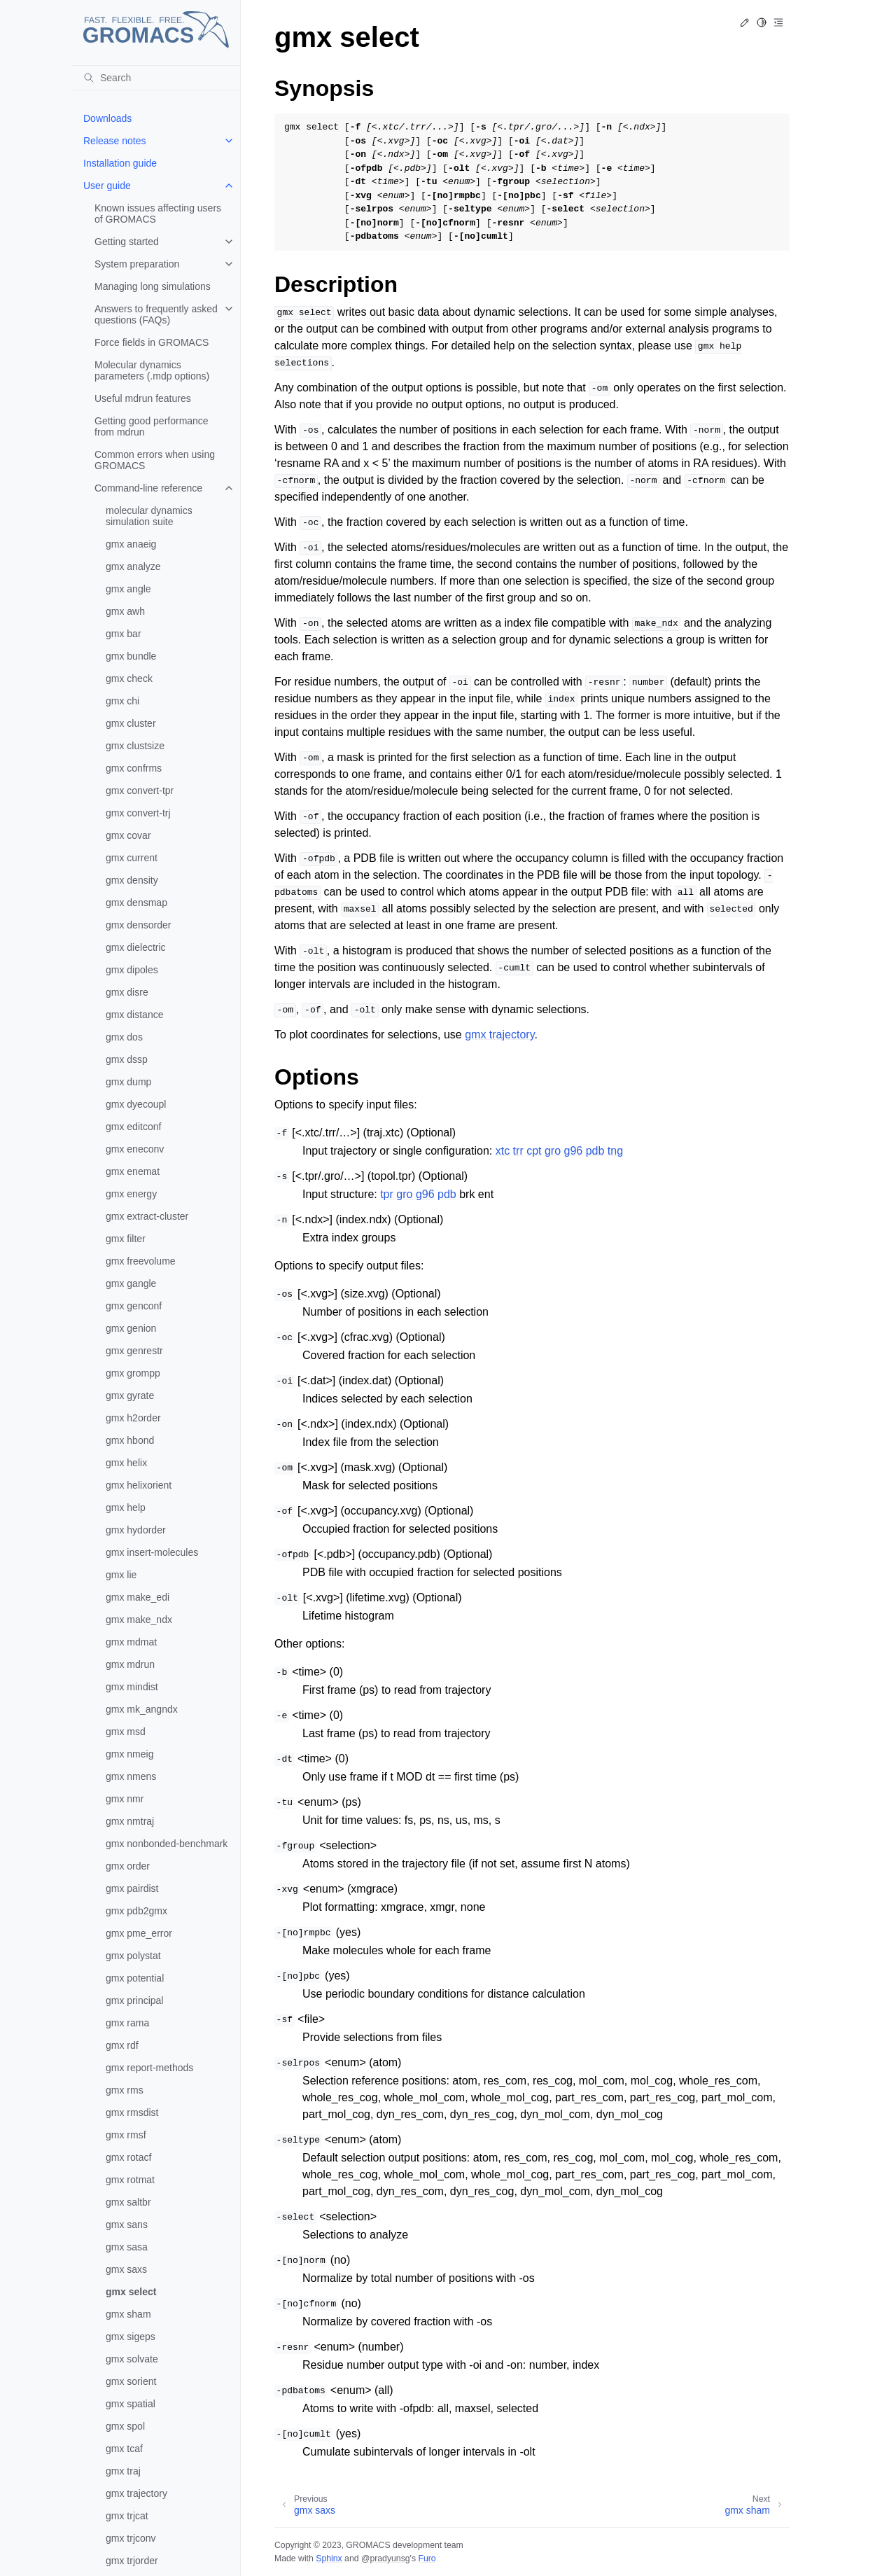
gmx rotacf (128, 2157)
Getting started (126, 241)
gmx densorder (138, 925)
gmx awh (125, 611)
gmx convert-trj (138, 813)
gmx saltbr (128, 2202)
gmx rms (125, 2090)
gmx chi (122, 700)
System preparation (136, 264)
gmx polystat (133, 1955)
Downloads (107, 118)
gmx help (126, 1507)
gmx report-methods (149, 2067)
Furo (426, 2558)
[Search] (156, 77)
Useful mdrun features (142, 398)
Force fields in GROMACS (151, 342)
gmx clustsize (135, 745)
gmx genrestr (134, 1350)
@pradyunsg (385, 2558)
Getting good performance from (151, 426)
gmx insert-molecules (152, 1552)
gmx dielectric (136, 947)
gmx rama (127, 2022)
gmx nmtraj (130, 1821)
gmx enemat (133, 1171)
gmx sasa (127, 2247)
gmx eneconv (135, 1149)
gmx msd (126, 1731)
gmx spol (125, 2426)
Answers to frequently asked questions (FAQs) (156, 314)
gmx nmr (125, 1798)
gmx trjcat (127, 2515)
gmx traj (123, 2471)
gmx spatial (130, 2403)
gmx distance (134, 1014)
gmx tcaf (124, 2448)
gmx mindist (132, 1686)
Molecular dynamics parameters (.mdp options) (151, 370)
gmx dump (128, 1081)
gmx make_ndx (139, 1619)
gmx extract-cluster (147, 1216)
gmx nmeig (129, 1754)
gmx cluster (131, 723)
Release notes (114, 140)
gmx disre (127, 992)
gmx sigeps (130, 2336)
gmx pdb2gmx (136, 1910)
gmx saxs (126, 2269)
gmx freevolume (141, 1261)
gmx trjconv (131, 2538)
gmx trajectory (136, 2493)
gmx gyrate (130, 1395)
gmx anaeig (131, 544)
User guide (107, 185)
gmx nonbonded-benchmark (166, 1843)
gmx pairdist (132, 1888)
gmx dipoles (132, 969)
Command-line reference (148, 488)
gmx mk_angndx (142, 1709)
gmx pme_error (139, 1933)
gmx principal (134, 2000)
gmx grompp (133, 1373)
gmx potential (135, 1978)
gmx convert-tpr (140, 790)
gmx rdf (122, 2045)
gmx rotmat (130, 2179)
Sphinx (329, 2558)
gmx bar (123, 633)
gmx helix (126, 1462)
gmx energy (131, 1193)
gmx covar (128, 835)
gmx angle (128, 588)
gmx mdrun (130, 1664)
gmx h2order (133, 1417)
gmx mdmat (131, 1642)
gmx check (129, 678)
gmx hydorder (136, 1530)
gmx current (132, 857)
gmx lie (121, 1574)
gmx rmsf (126, 2134)
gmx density (132, 880)
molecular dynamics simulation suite (149, 516)
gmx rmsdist (132, 2112)
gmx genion (131, 1328)
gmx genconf (134, 1305)
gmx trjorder (132, 2560)
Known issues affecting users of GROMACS (157, 213)
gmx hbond (130, 1440)
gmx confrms (134, 768)
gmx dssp (127, 1059)
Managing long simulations (152, 286)
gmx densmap (136, 902)
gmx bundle (131, 656)
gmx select (131, 2291)
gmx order (128, 1866)
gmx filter (126, 1238)
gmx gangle (131, 1283)
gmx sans (127, 2224)
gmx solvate (132, 2359)
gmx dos (124, 1037)
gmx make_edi (137, 1597)
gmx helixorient (139, 1485)
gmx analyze (133, 566)
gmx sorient (131, 2381)
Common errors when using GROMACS (154, 460)
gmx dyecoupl (136, 1104)
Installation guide (120, 163)
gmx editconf (133, 1126)
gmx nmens (131, 1776)
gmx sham (128, 2314)
